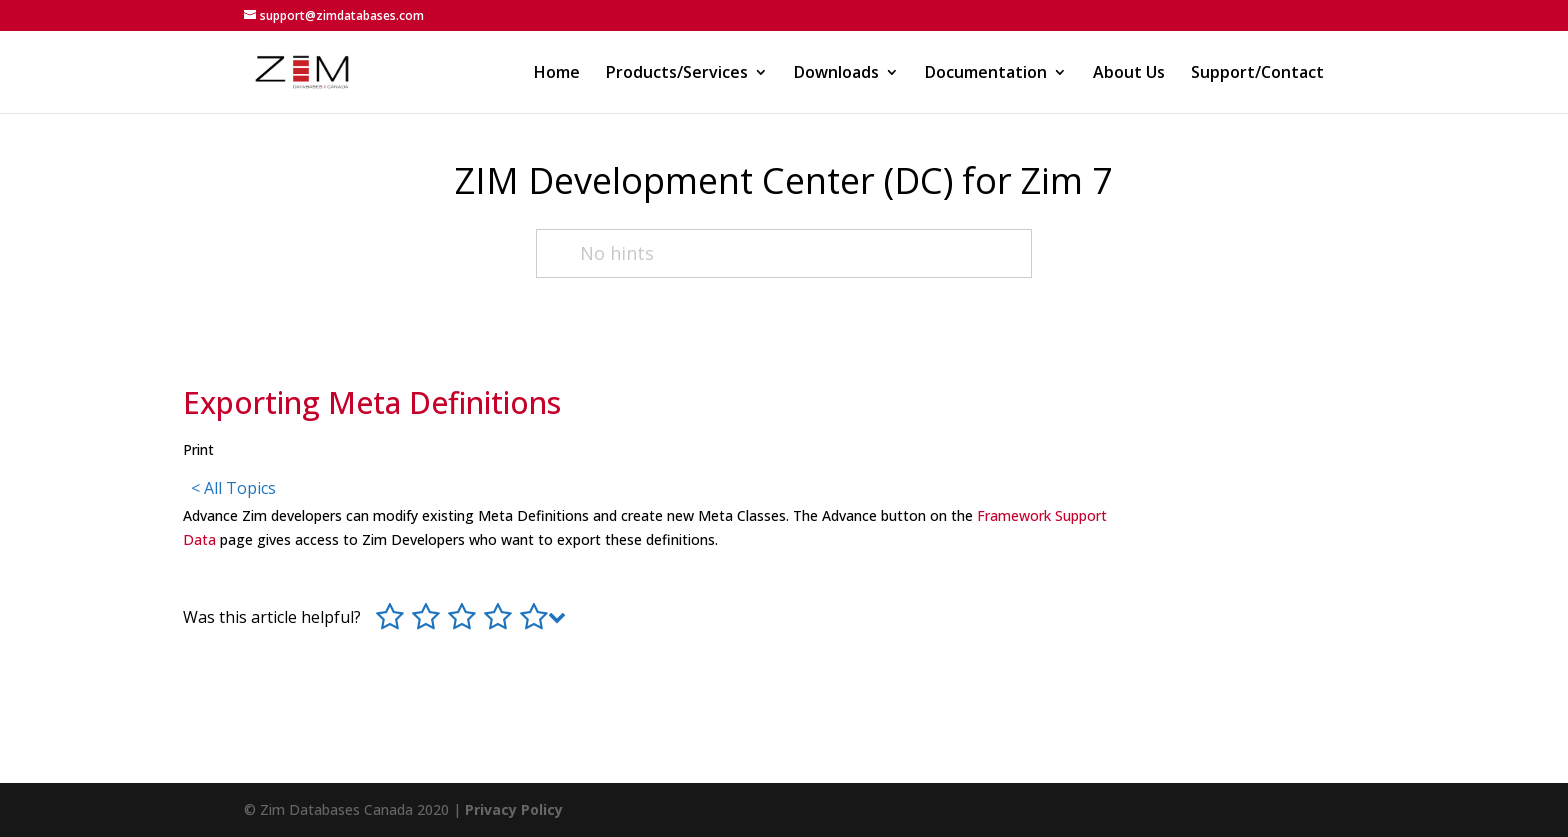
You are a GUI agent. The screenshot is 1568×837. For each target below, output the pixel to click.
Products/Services (677, 74)
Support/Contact (1257, 74)
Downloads (836, 74)
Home (557, 74)
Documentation (986, 74)
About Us (1129, 74)
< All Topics (233, 488)
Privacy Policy (514, 809)
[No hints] (784, 253)
